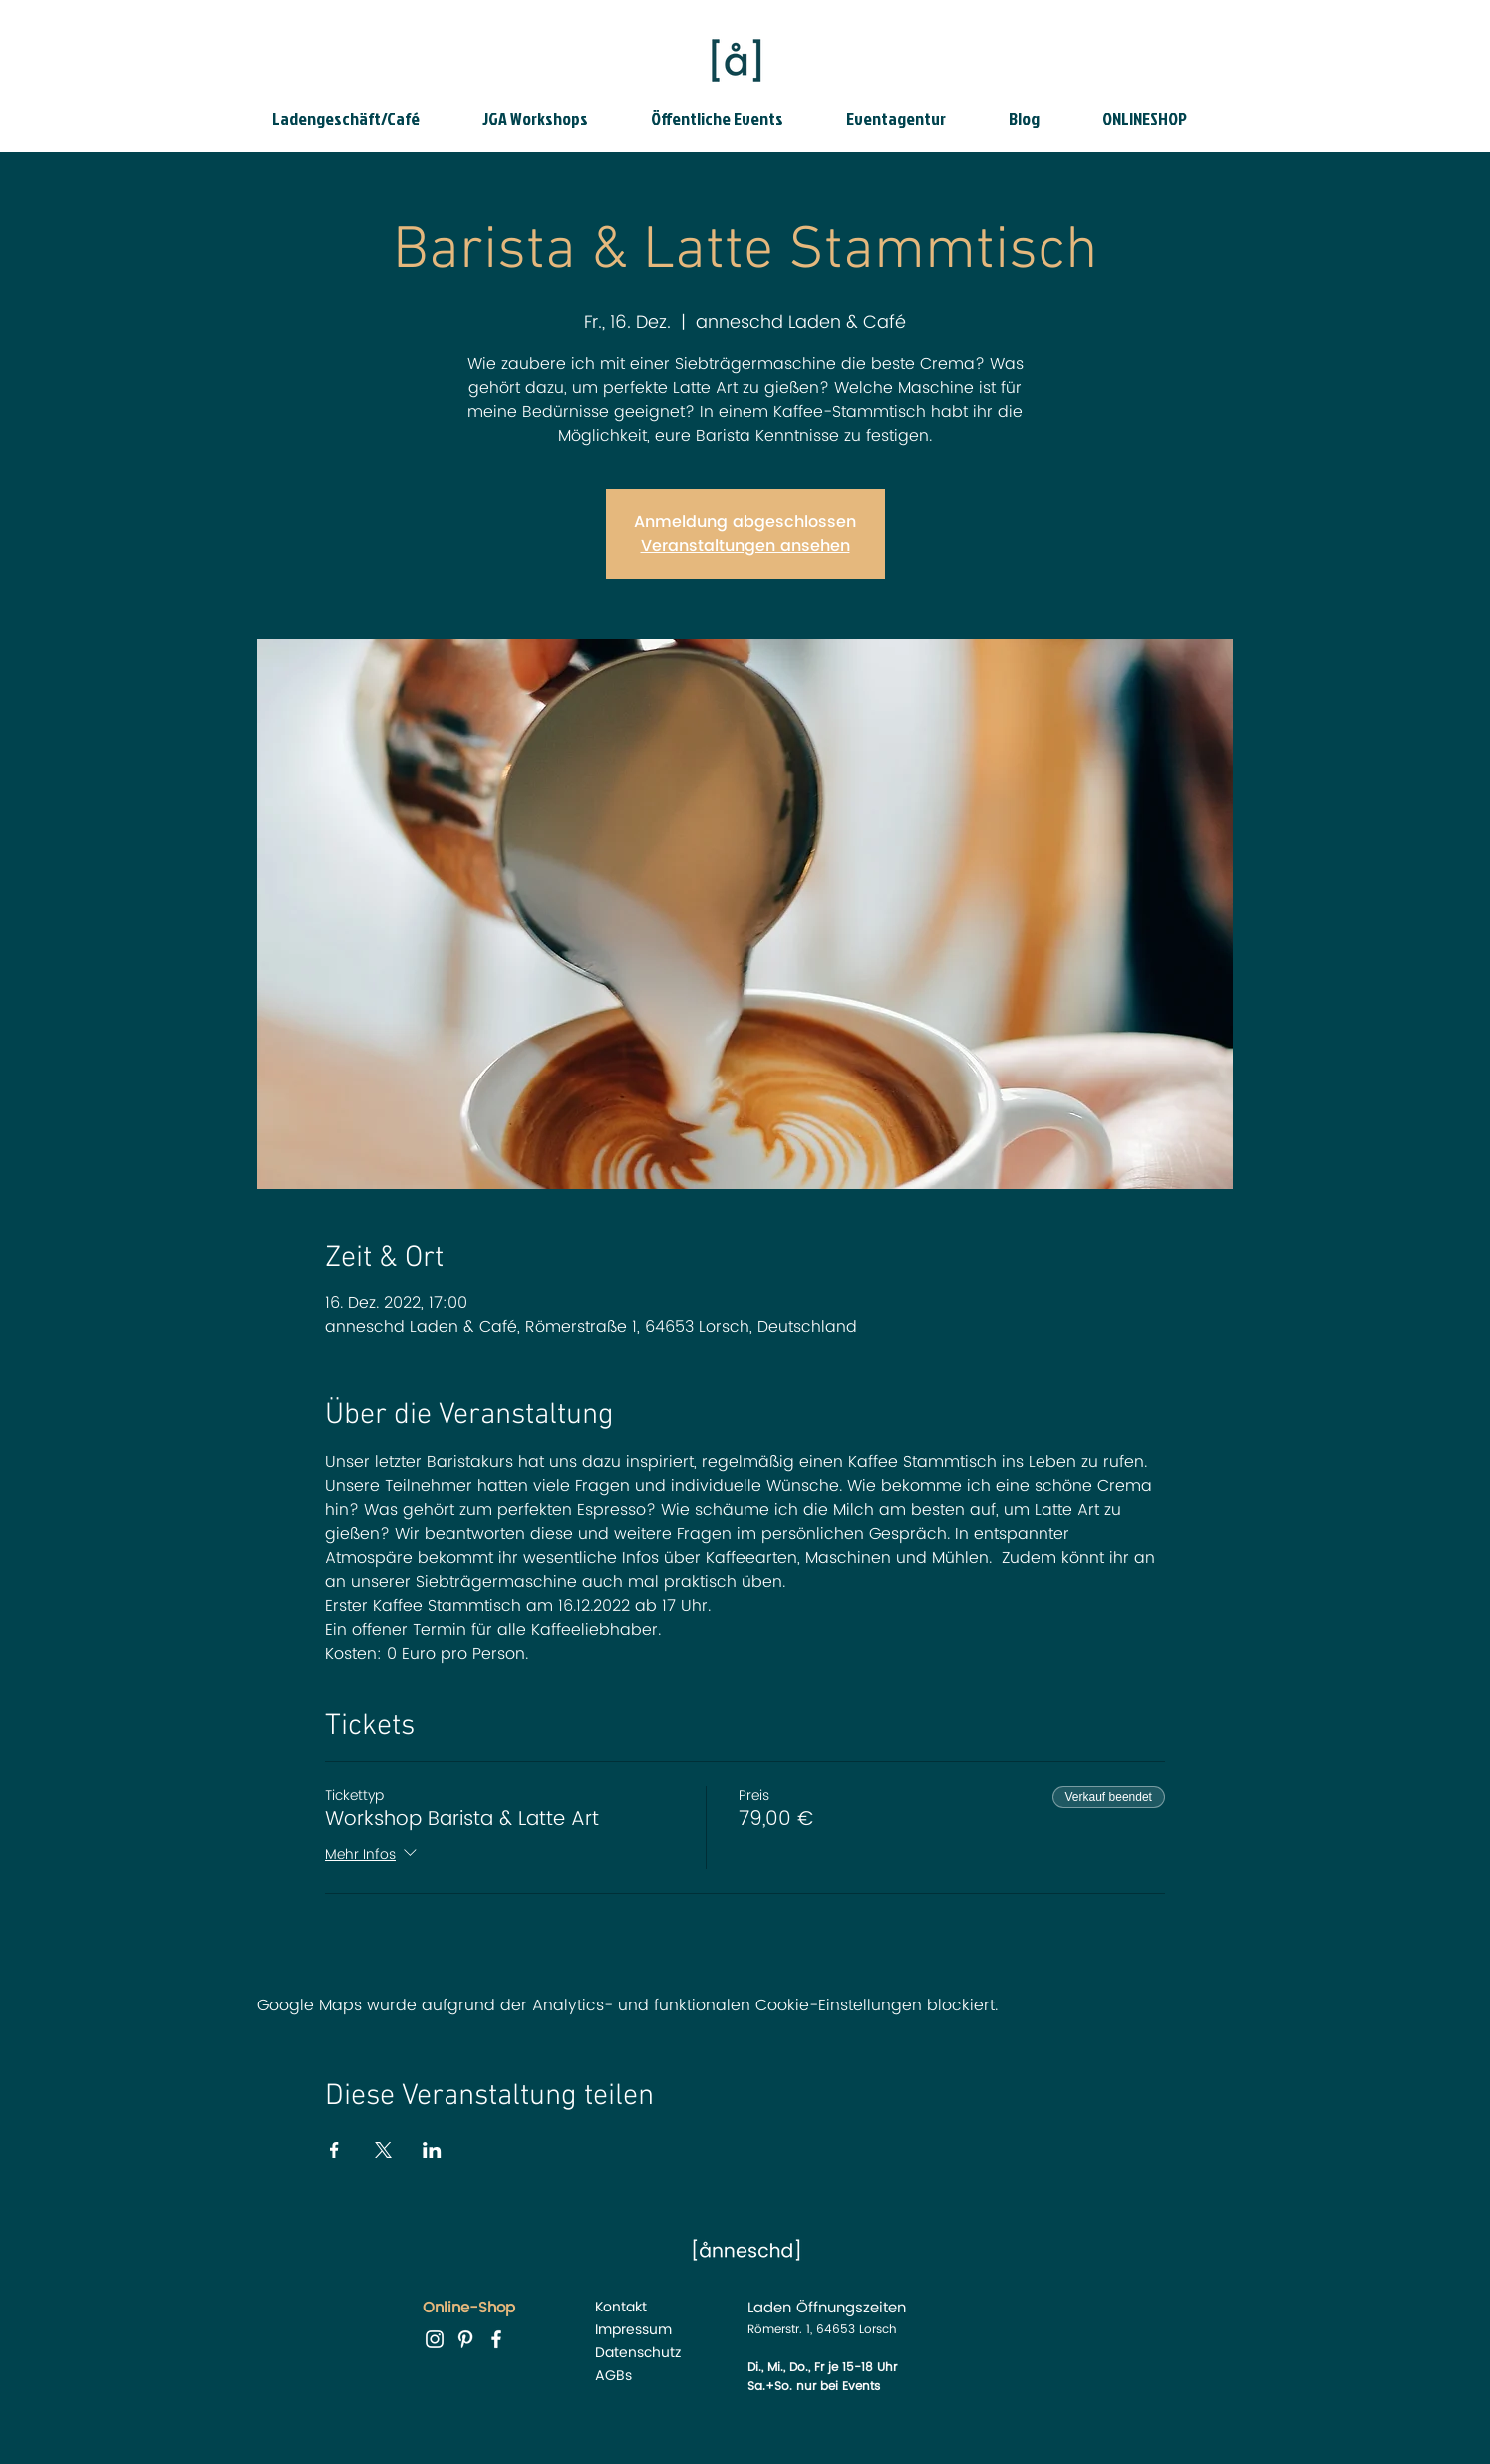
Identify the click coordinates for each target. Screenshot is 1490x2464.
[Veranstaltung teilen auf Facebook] (334, 2150)
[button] (361, 119)
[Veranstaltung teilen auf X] (383, 2150)
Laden (769, 2308)
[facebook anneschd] (496, 2339)
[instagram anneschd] (435, 2339)
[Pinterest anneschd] (465, 2339)
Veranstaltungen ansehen (745, 546)
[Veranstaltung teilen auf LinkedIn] (432, 2150)
